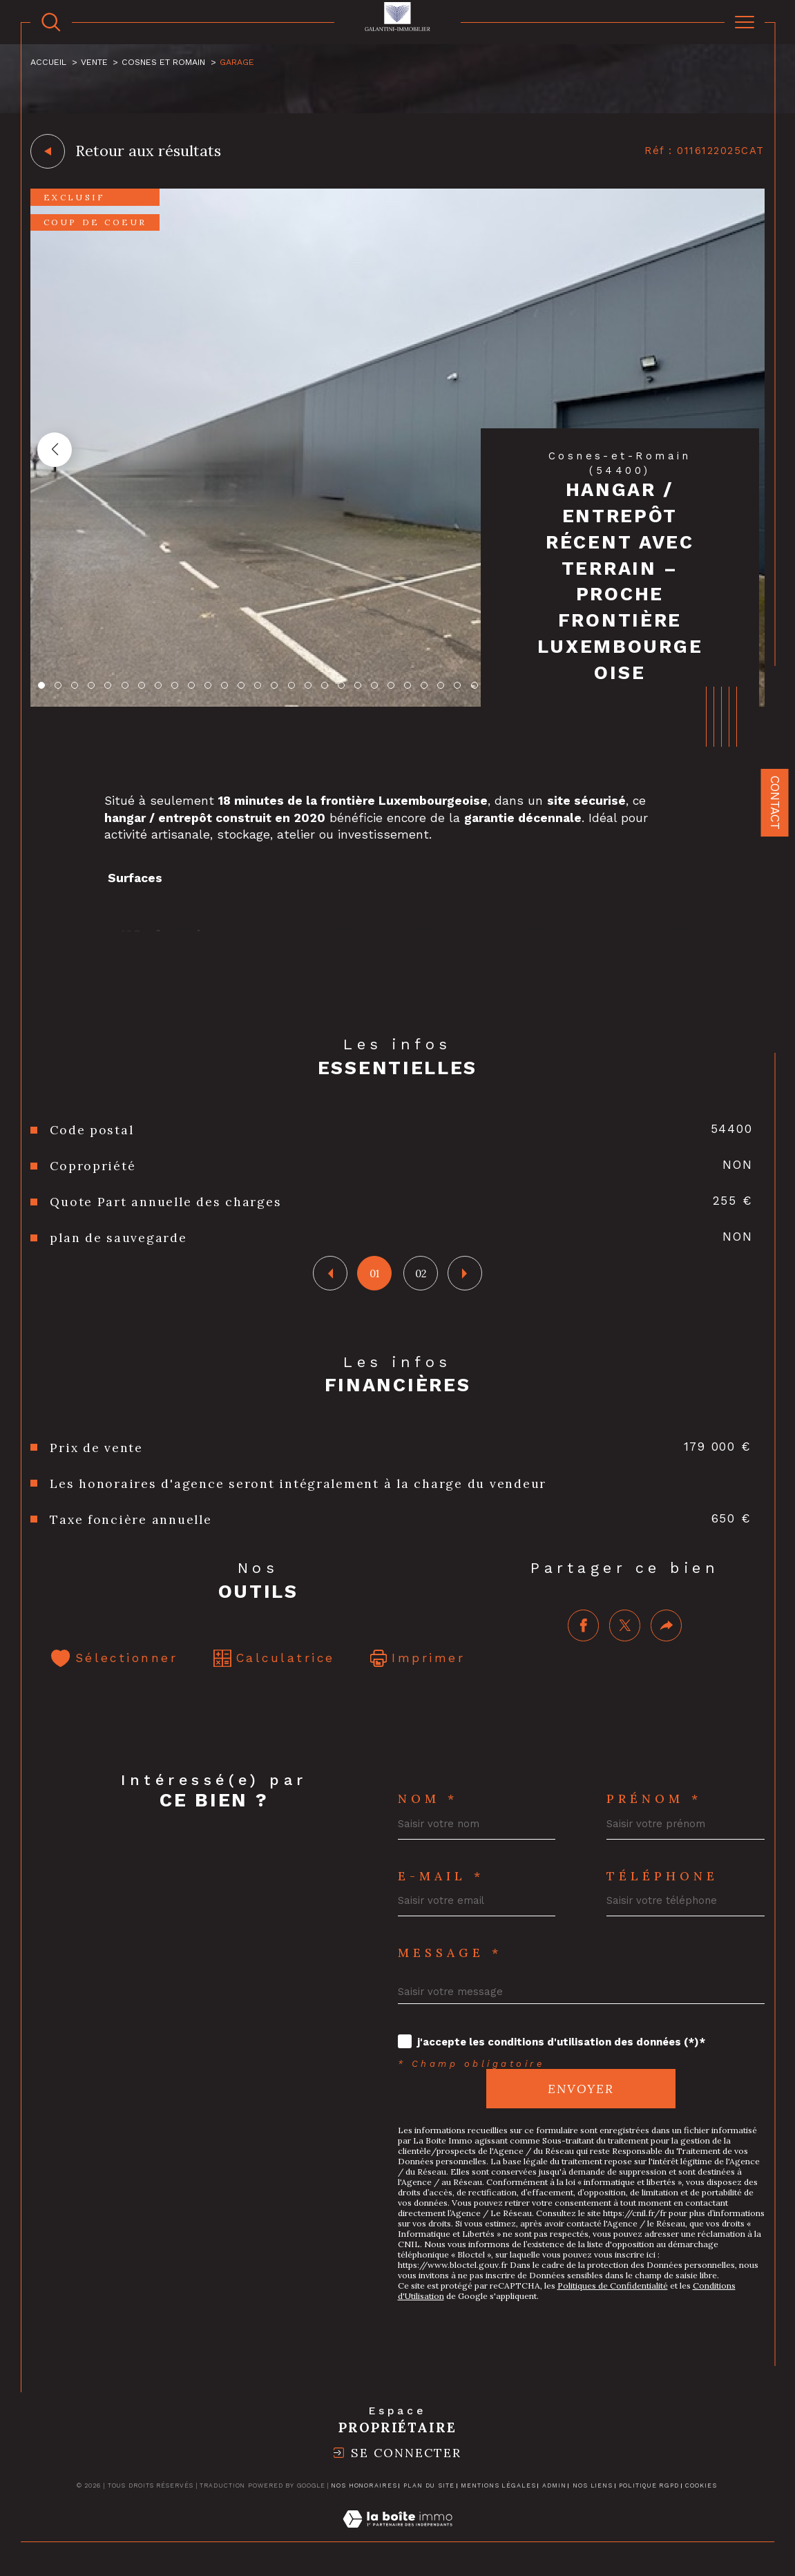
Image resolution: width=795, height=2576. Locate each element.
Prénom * (654, 1798)
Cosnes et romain (163, 62)
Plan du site (428, 2485)
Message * (450, 1952)
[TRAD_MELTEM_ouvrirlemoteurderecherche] (51, 22)
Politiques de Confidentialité (612, 2285)
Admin (554, 2485)
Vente (94, 62)
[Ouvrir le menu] (745, 22)
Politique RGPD (649, 2485)
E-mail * (441, 1876)
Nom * (428, 1798)
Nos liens (593, 2485)
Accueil (48, 62)
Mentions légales (498, 2485)
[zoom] (397, 703)
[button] (54, 449)
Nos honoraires (364, 2485)
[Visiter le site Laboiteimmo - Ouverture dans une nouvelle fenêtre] (397, 2534)
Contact (775, 803)
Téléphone (662, 1876)
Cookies (700, 2485)
